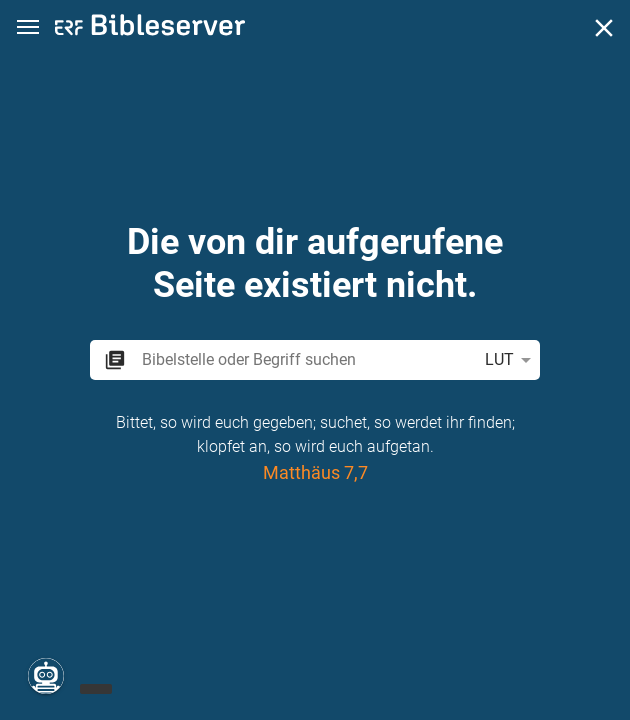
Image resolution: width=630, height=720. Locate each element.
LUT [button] (511, 360)
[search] (305, 359)
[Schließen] (604, 28)
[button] (28, 27)
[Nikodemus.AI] (46, 676)
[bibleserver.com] (150, 28)
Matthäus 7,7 (315, 472)
